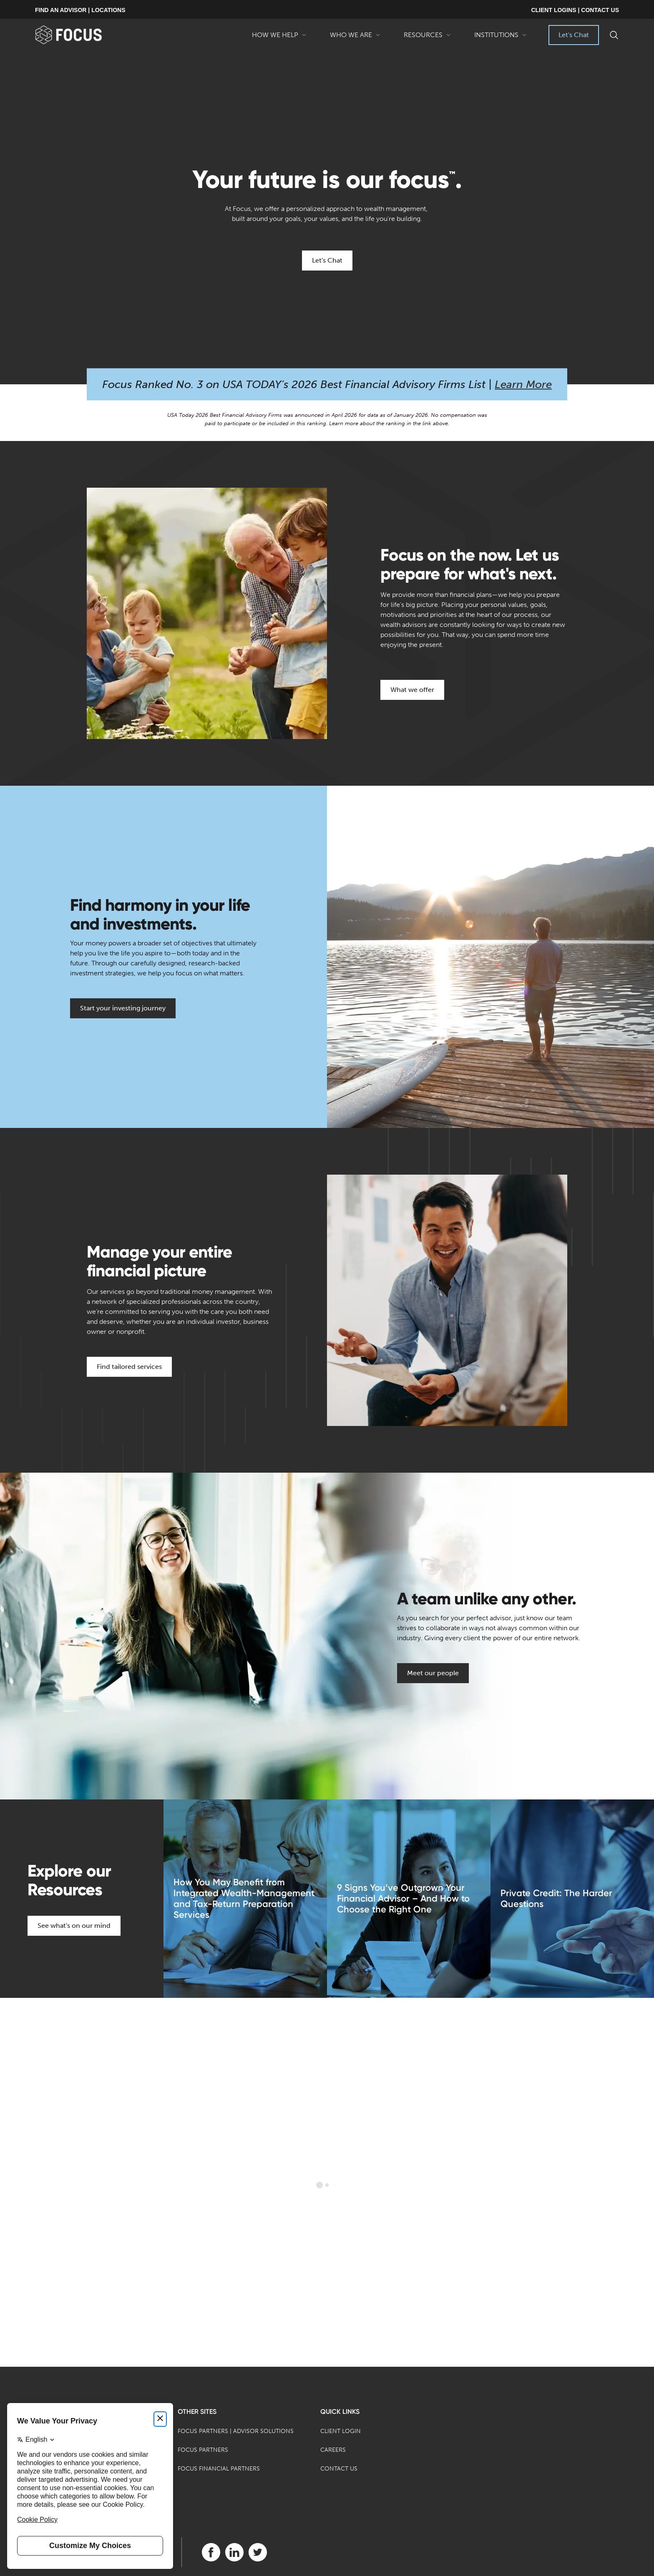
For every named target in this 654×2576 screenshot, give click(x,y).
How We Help (279, 38)
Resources (427, 38)
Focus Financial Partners (219, 2468)
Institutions (500, 38)
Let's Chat (573, 35)
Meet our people (433, 1673)
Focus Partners (203, 2449)
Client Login (340, 2431)
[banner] (82, 35)
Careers (333, 2449)
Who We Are (355, 38)
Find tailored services (129, 1367)
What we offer (412, 690)
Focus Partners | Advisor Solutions (236, 2431)
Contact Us (338, 2468)
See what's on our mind (74, 1925)
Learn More (523, 384)
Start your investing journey (123, 1008)
